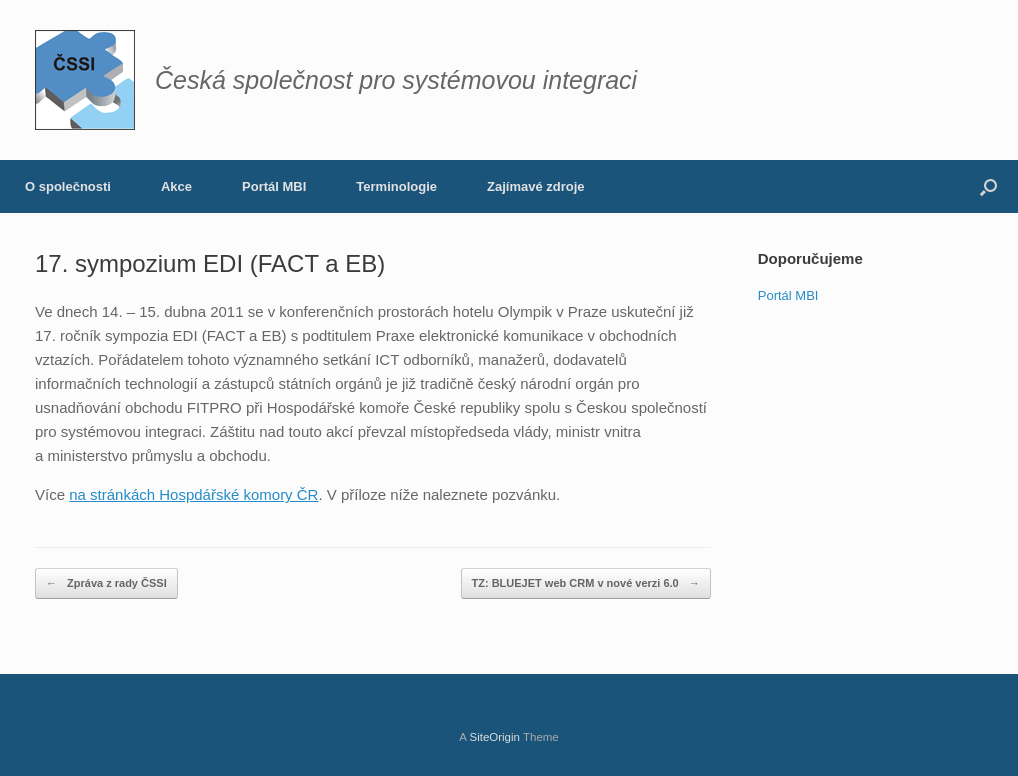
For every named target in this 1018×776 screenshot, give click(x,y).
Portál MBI (274, 186)
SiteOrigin (494, 737)
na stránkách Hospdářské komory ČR (193, 494)
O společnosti (68, 186)
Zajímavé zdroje (536, 186)
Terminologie (396, 186)
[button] (988, 186)
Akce (176, 186)
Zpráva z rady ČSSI (106, 583)
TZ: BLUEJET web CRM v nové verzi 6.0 (586, 583)
